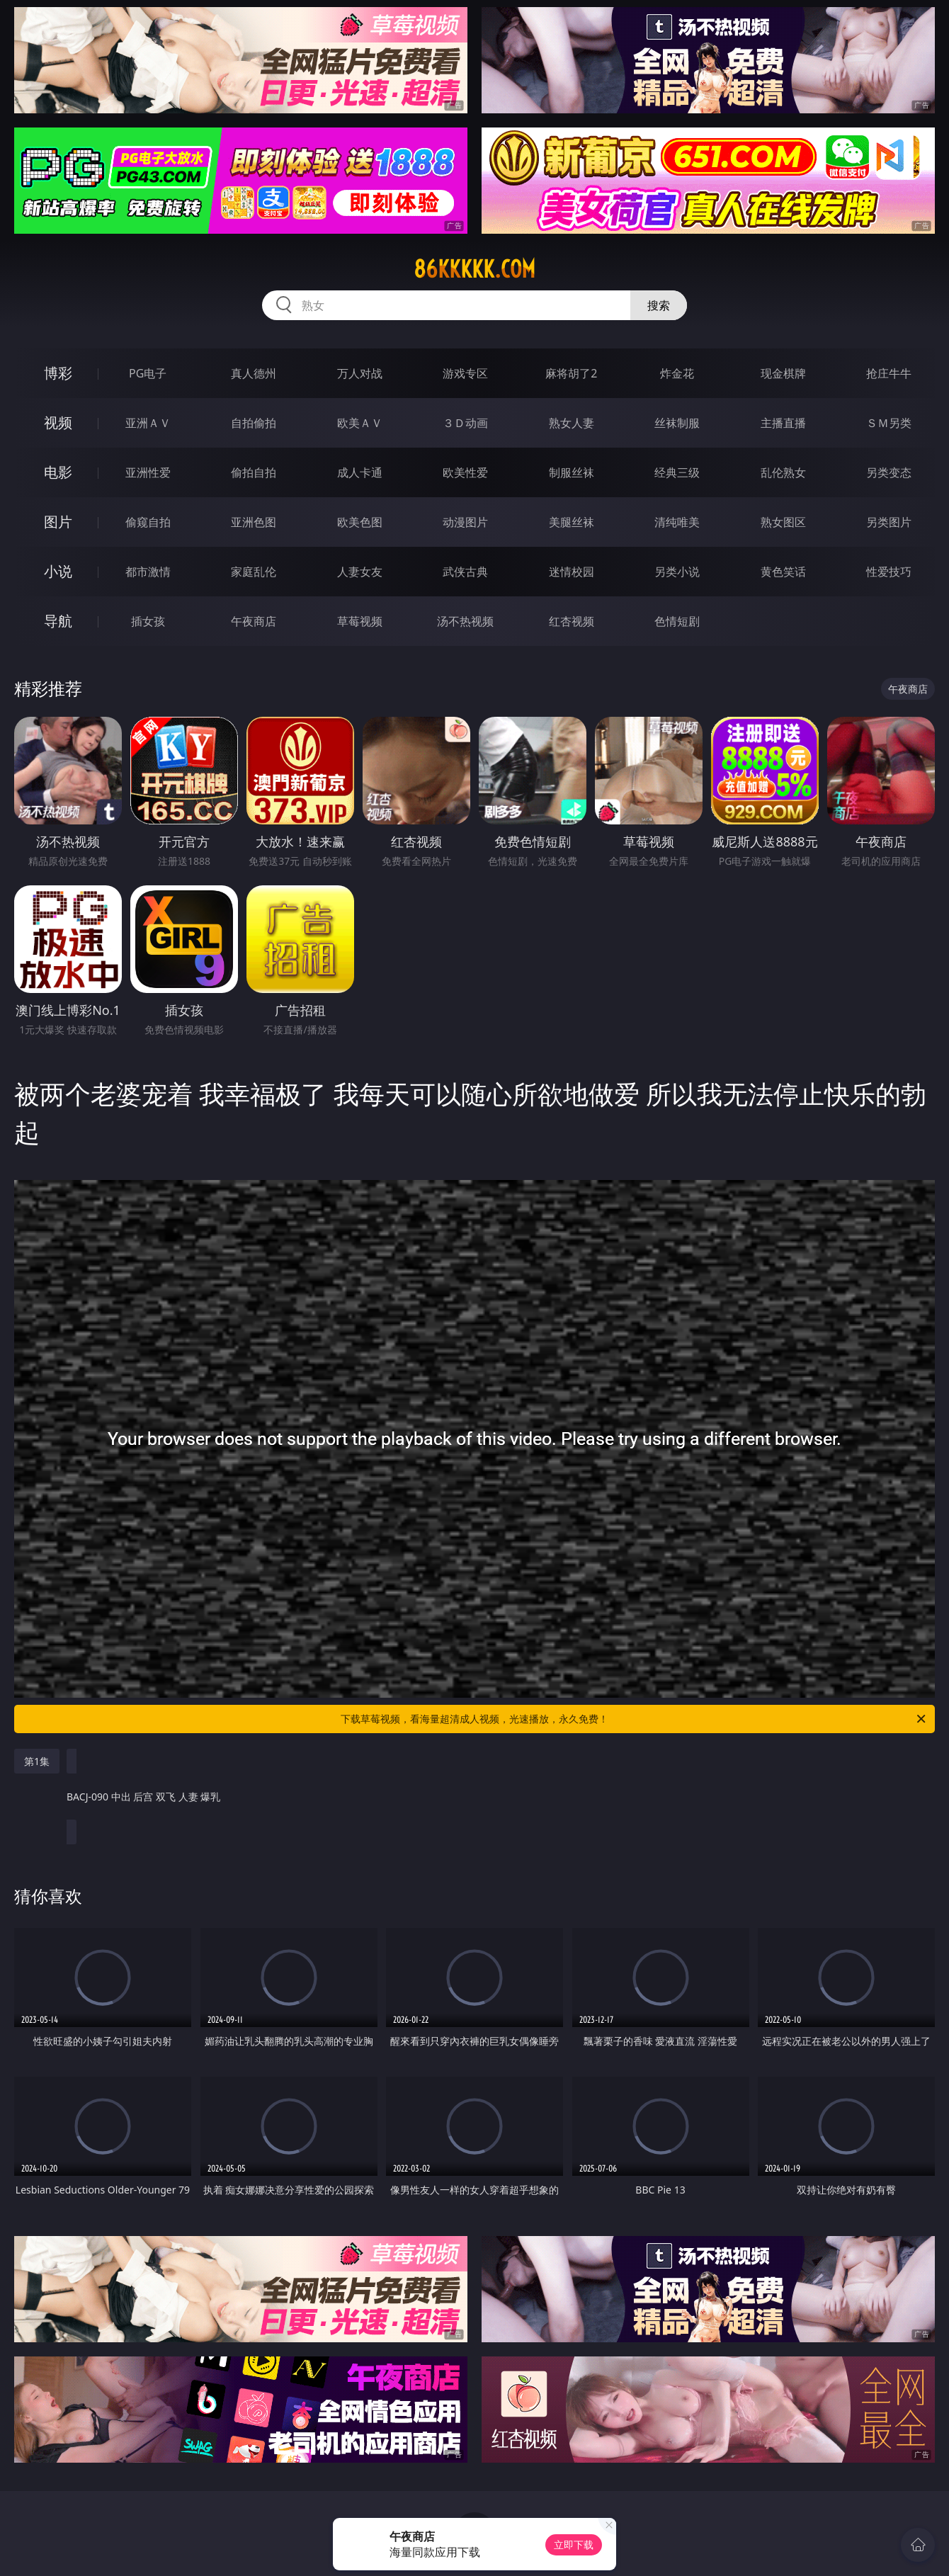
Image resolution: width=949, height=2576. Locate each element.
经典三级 (677, 472)
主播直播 (783, 423)
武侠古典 (465, 571)
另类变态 (888, 472)
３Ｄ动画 (465, 423)
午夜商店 (253, 621)
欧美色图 (359, 522)
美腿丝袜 (571, 522)
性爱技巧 (888, 571)
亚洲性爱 (148, 472)
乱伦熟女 (783, 472)
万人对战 (359, 373)
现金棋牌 (783, 373)
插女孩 (148, 621)
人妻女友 (359, 571)
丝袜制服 (677, 423)
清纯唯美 (677, 522)
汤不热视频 (465, 621)
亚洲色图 (253, 522)
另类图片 (888, 522)
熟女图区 (783, 522)
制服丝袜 (571, 472)
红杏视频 (571, 621)
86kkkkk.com (474, 269)
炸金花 (677, 373)
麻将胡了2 (571, 373)
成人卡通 (359, 472)
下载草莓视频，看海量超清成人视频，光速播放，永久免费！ (634, 1718)
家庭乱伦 (253, 571)
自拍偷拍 (253, 423)
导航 (58, 620)
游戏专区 (465, 373)
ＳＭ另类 (888, 423)
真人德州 (253, 373)
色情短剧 (677, 621)
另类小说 (677, 571)
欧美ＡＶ (359, 423)
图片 (58, 521)
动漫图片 (465, 522)
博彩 (58, 372)
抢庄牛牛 (888, 373)
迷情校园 (571, 571)
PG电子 (147, 373)
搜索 (658, 305)
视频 (58, 422)
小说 (58, 571)
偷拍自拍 (253, 472)
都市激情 (148, 571)
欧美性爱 (465, 472)
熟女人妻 (571, 423)
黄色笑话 (783, 571)
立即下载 (573, 2544)
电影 (58, 472)
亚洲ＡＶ (148, 423)
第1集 (37, 1761)
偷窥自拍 (148, 522)
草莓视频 (359, 621)
